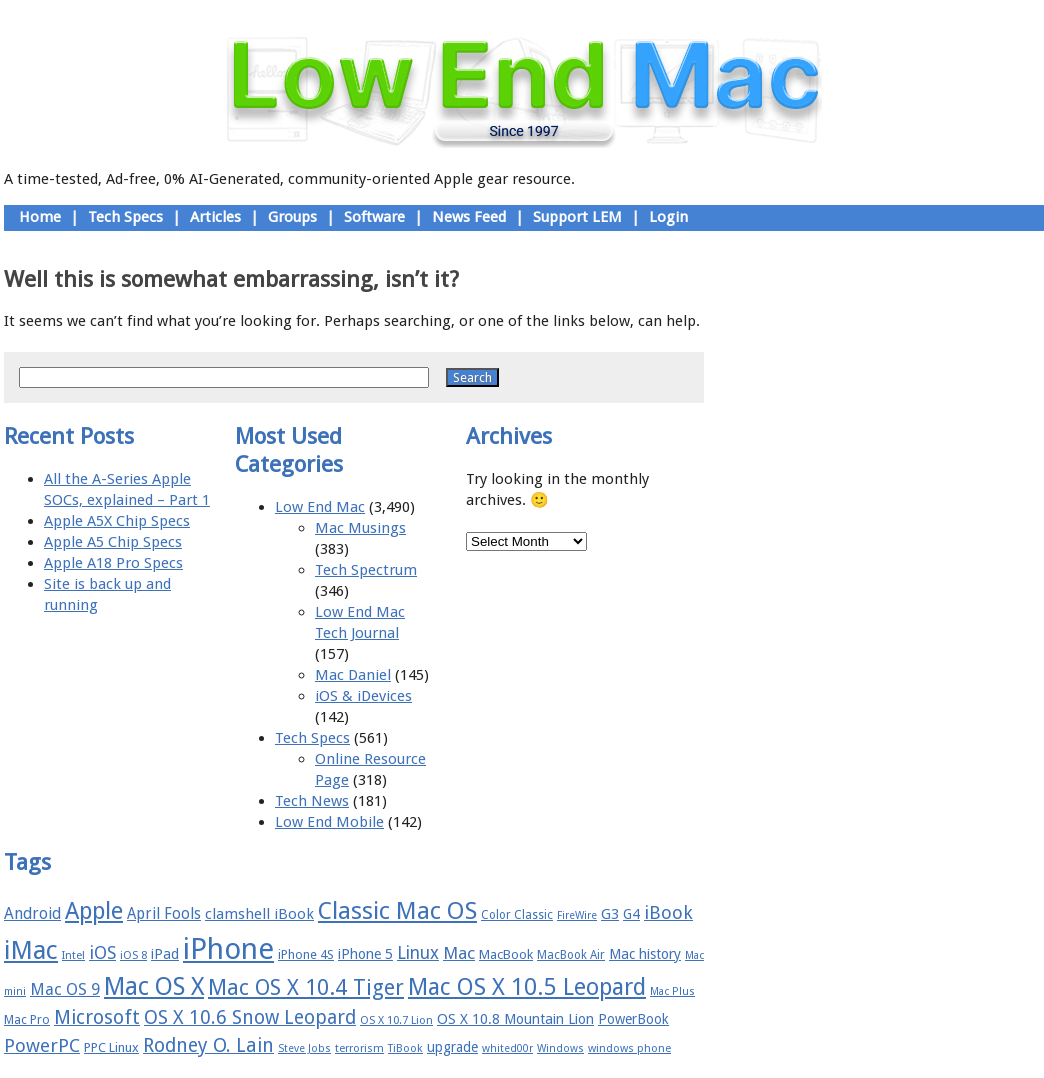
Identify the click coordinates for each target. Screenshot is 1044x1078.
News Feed (469, 217)
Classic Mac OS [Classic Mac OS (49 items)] (397, 911)
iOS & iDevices (363, 696)
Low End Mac (320, 507)
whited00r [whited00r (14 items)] (507, 1048)
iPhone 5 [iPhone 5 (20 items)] (365, 954)
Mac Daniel (353, 675)
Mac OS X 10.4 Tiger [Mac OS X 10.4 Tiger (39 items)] (306, 987)
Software (374, 217)
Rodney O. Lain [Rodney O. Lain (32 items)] (208, 1045)
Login (668, 217)
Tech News (312, 801)
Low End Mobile (329, 822)
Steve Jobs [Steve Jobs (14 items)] (304, 1048)
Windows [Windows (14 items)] (560, 1048)
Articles (215, 217)
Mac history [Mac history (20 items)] (645, 954)
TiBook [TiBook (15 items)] (405, 1048)
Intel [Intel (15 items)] (73, 955)
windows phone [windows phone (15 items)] (629, 1048)
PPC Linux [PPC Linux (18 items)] (111, 1047)
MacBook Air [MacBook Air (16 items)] (571, 955)
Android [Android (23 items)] (32, 913)
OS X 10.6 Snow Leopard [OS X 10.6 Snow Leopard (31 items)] (250, 1017)
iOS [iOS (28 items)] (102, 952)
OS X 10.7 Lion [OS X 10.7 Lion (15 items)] (396, 1020)
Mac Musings (360, 528)
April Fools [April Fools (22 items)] (164, 914)
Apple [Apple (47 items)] (94, 911)
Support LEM (577, 217)
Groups (292, 217)
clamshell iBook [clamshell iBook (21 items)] (259, 914)
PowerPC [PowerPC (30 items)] (42, 1045)
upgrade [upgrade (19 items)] (452, 1047)
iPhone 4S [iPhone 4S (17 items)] (306, 954)
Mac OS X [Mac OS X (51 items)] (154, 986)
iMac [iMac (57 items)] (31, 950)
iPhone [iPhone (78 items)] (228, 949)
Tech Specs (125, 217)
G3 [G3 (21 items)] (610, 914)
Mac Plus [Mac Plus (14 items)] (672, 991)
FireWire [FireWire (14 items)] (577, 915)
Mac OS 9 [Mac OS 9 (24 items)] (65, 989)
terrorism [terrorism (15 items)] (359, 1048)
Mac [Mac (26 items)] (459, 953)
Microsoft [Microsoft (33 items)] (97, 1017)
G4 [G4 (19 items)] (631, 914)
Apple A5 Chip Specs (113, 542)
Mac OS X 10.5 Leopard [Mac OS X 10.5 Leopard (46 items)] (527, 987)
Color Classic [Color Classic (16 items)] (517, 915)
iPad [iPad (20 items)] (165, 954)
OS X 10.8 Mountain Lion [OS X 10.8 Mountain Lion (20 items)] (515, 1019)
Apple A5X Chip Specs (117, 521)
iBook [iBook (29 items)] (668, 912)
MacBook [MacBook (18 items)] (506, 954)
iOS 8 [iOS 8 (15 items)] (133, 955)
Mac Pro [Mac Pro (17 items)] (27, 1019)
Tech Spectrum (366, 570)
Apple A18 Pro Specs (113, 563)
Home (40, 217)
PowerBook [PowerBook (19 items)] (633, 1019)
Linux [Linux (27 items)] (418, 953)
